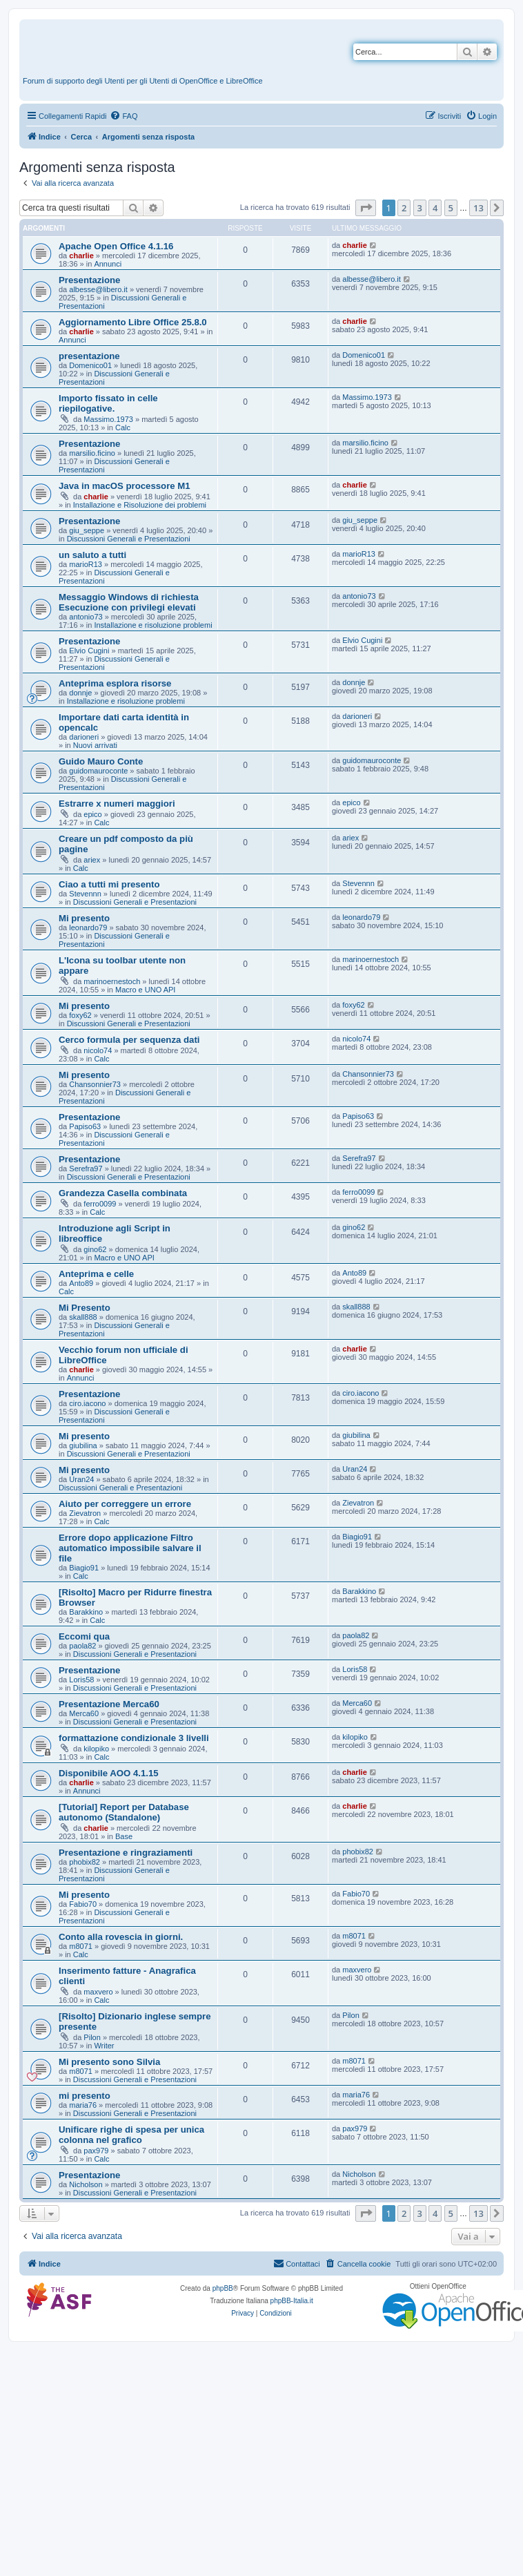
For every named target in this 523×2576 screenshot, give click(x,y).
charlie (81, 255)
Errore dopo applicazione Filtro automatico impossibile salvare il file (130, 1548)
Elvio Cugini (89, 650)
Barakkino (86, 1612)
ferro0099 (99, 1204)
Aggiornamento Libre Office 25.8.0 (133, 322)
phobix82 (84, 1862)
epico (92, 814)
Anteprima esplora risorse (115, 683)
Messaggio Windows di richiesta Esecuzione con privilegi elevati (129, 602)
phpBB (223, 2288)
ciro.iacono (87, 1403)
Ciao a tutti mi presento (109, 884)
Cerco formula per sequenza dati (129, 1040)
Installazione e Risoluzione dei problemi (139, 505)
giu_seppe (86, 530)
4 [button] (435, 208)
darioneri (84, 737)
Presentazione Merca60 (109, 1704)
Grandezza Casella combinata (123, 1193)
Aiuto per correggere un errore (125, 1504)
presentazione (89, 356)
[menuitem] (123, 116)
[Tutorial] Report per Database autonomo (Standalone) (124, 1812)
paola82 (82, 1646)
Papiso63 (85, 1126)
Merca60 (84, 1713)
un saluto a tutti (92, 555)
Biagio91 (84, 1568)
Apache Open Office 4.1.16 (116, 246)
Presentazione (89, 280)
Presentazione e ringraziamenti (126, 1852)
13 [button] (478, 208)
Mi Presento (84, 1308)
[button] (365, 208)
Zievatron (85, 1513)
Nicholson (85, 2184)
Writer (104, 2045)
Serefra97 (85, 1168)
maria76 (83, 2105)
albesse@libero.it (98, 289)
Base (123, 1836)
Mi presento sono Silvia (109, 2062)
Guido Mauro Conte (101, 761)
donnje (80, 693)
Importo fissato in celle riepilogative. (108, 403)
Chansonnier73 (95, 1084)
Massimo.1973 (108, 419)
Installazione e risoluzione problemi (153, 625)
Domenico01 (90, 365)
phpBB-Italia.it (291, 2301)
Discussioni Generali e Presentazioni (128, 539)
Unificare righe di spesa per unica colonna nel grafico (131, 2134)
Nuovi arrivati (95, 745)
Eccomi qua (84, 1636)
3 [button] (419, 208)
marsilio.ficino (92, 453)
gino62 (94, 1249)
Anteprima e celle (96, 1274)
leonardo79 (88, 927)
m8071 (80, 1946)
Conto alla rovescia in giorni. (121, 1937)
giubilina (83, 1445)
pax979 (95, 2150)
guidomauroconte (98, 771)
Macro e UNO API (145, 990)
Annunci (107, 264)
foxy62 (80, 1015)
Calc (122, 427)
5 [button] (450, 208)
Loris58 (81, 1679)
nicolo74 (97, 1050)
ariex (91, 860)
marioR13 (85, 564)
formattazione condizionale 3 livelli (134, 1738)
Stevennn (85, 894)
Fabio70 (83, 1904)
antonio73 (85, 617)
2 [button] (404, 208)
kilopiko (96, 1748)
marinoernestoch (111, 981)
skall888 (83, 1317)
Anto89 (81, 1283)
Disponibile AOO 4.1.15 (109, 1773)
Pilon (91, 2037)
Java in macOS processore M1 (124, 486)
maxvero (97, 1992)
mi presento (84, 2095)
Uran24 (81, 1479)
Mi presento (84, 918)
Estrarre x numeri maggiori (117, 803)
